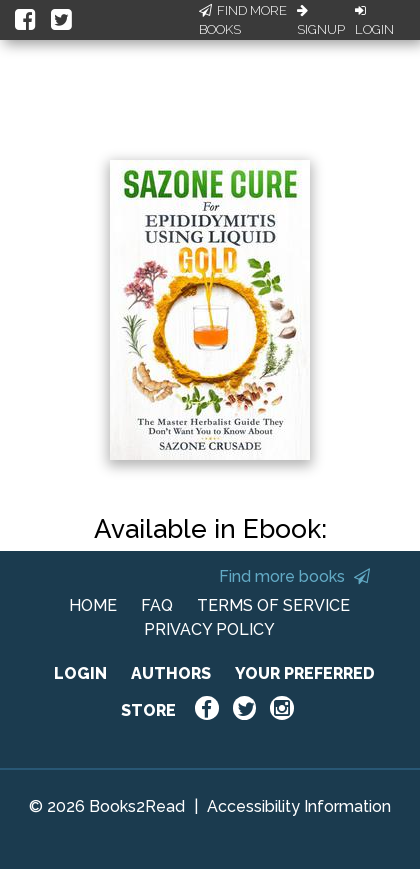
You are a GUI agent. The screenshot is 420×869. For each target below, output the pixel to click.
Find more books (294, 576)
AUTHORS (171, 673)
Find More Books (243, 20)
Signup (321, 21)
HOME (93, 605)
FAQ (157, 605)
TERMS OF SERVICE (273, 605)
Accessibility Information (299, 806)
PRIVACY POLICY (209, 629)
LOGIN (80, 673)
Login (374, 21)
